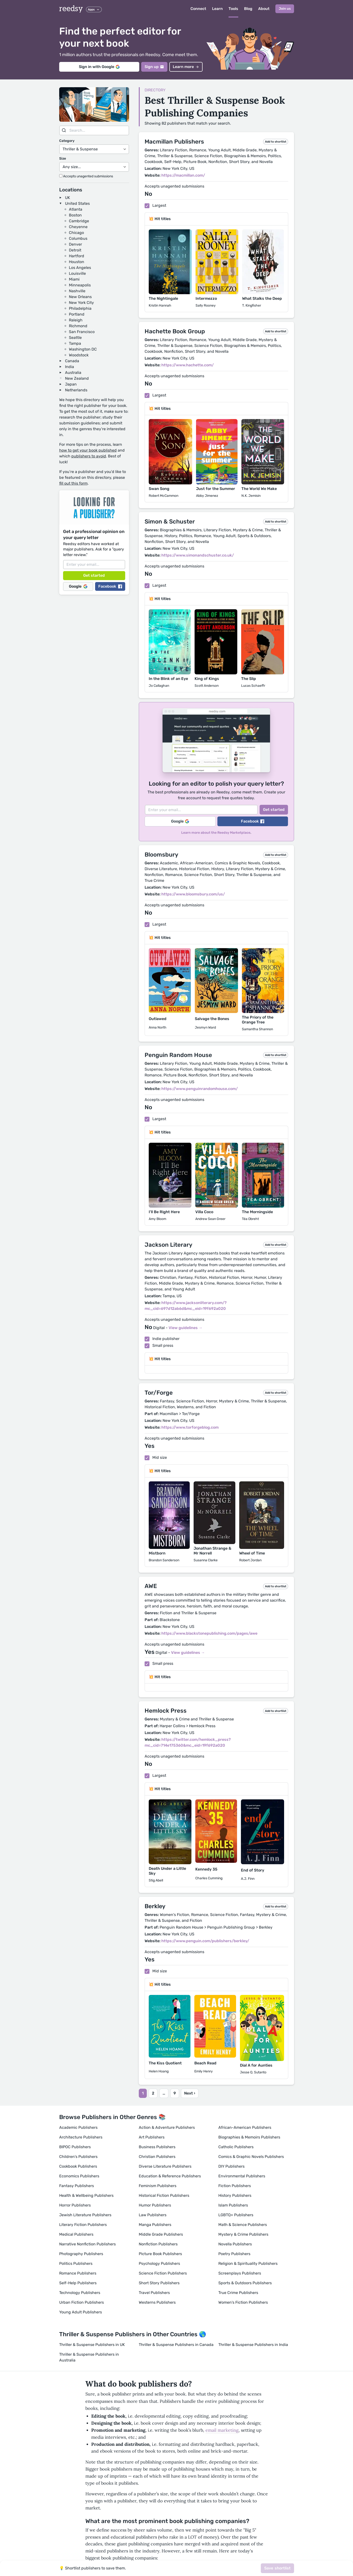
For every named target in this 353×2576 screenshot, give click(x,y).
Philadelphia (80, 308)
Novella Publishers (235, 2244)
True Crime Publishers (238, 2292)
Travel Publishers (154, 2292)
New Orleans (80, 296)
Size (62, 158)
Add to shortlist (275, 141)
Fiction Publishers (234, 2185)
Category (66, 141)
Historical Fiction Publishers (164, 2195)
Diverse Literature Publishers (165, 2166)
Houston (76, 261)
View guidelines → (186, 1327)
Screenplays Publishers (239, 2273)
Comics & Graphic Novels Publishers (251, 2156)
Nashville (77, 291)
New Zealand (77, 378)
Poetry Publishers (234, 2253)
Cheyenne (78, 226)
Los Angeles (80, 267)
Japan (71, 384)
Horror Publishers (75, 2205)
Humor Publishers (155, 2205)
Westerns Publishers (157, 2302)
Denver (75, 244)
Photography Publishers (81, 2253)
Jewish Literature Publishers (85, 2215)
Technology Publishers (79, 2292)
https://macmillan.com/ (183, 175)
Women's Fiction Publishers (243, 2302)
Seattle (75, 337)
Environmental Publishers (241, 2176)
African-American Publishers (244, 2127)
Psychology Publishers (159, 2263)
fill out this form (73, 483)
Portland (76, 314)
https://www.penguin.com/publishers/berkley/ (205, 1941)
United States (77, 203)
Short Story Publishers (159, 2283)
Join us (285, 9)
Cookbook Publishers (78, 2166)
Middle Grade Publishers (161, 2234)
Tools (233, 8)
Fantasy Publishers (76, 2185)
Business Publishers (157, 2147)
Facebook (110, 586)
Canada (72, 361)
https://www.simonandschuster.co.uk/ (197, 555)
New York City (81, 302)
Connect (198, 8)
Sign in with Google (99, 66)
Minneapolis (80, 285)
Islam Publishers (233, 2205)
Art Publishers (151, 2137)
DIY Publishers (231, 2166)
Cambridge (79, 221)
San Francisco (82, 331)
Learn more (186, 66)
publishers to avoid (88, 456)
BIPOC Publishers (75, 2147)
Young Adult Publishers (80, 2312)
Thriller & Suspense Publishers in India (253, 2344)
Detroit (75, 250)
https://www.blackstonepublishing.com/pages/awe (209, 1633)
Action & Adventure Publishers (167, 2127)
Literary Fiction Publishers (83, 2224)
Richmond (78, 326)
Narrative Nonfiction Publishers (87, 2244)
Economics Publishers (79, 2176)
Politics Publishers (75, 2263)
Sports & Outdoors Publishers (245, 2283)
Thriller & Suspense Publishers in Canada (176, 2344)
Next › (189, 2093)
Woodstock (79, 355)
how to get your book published (88, 450)
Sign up (154, 66)
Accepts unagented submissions (86, 176)
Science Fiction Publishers (163, 2273)
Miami (74, 279)
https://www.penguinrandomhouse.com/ (199, 1088)
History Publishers (234, 2195)
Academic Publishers (78, 2127)
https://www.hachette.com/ (187, 365)
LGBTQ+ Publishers (235, 2215)
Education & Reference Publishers (170, 2176)
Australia (73, 372)
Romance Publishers (77, 2273)
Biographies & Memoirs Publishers (249, 2137)
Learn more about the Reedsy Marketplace (215, 833)
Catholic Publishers (236, 2147)
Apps (94, 9)
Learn (217, 8)
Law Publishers (152, 2215)
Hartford (76, 256)
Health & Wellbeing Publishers (86, 2195)
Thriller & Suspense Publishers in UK (92, 2344)
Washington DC (83, 349)
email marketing (221, 2430)
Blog (248, 8)
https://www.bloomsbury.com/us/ (193, 894)
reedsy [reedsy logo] (71, 8)
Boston (75, 215)
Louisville (77, 273)
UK (67, 197)
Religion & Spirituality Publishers (248, 2263)
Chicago (76, 232)
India (69, 366)
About (264, 8)
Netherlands (76, 390)
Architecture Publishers (80, 2137)
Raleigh (75, 320)
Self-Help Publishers (78, 2283)
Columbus (78, 238)
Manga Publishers (155, 2224)
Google (78, 586)
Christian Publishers (157, 2156)
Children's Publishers (78, 2156)
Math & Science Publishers (242, 2224)
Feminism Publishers (157, 2185)
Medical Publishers (76, 2234)
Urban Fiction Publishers (81, 2302)
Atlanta (75, 209)
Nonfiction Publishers (158, 2244)
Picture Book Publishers (160, 2253)
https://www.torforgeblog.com (190, 1427)
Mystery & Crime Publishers (243, 2234)
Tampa (75, 343)
